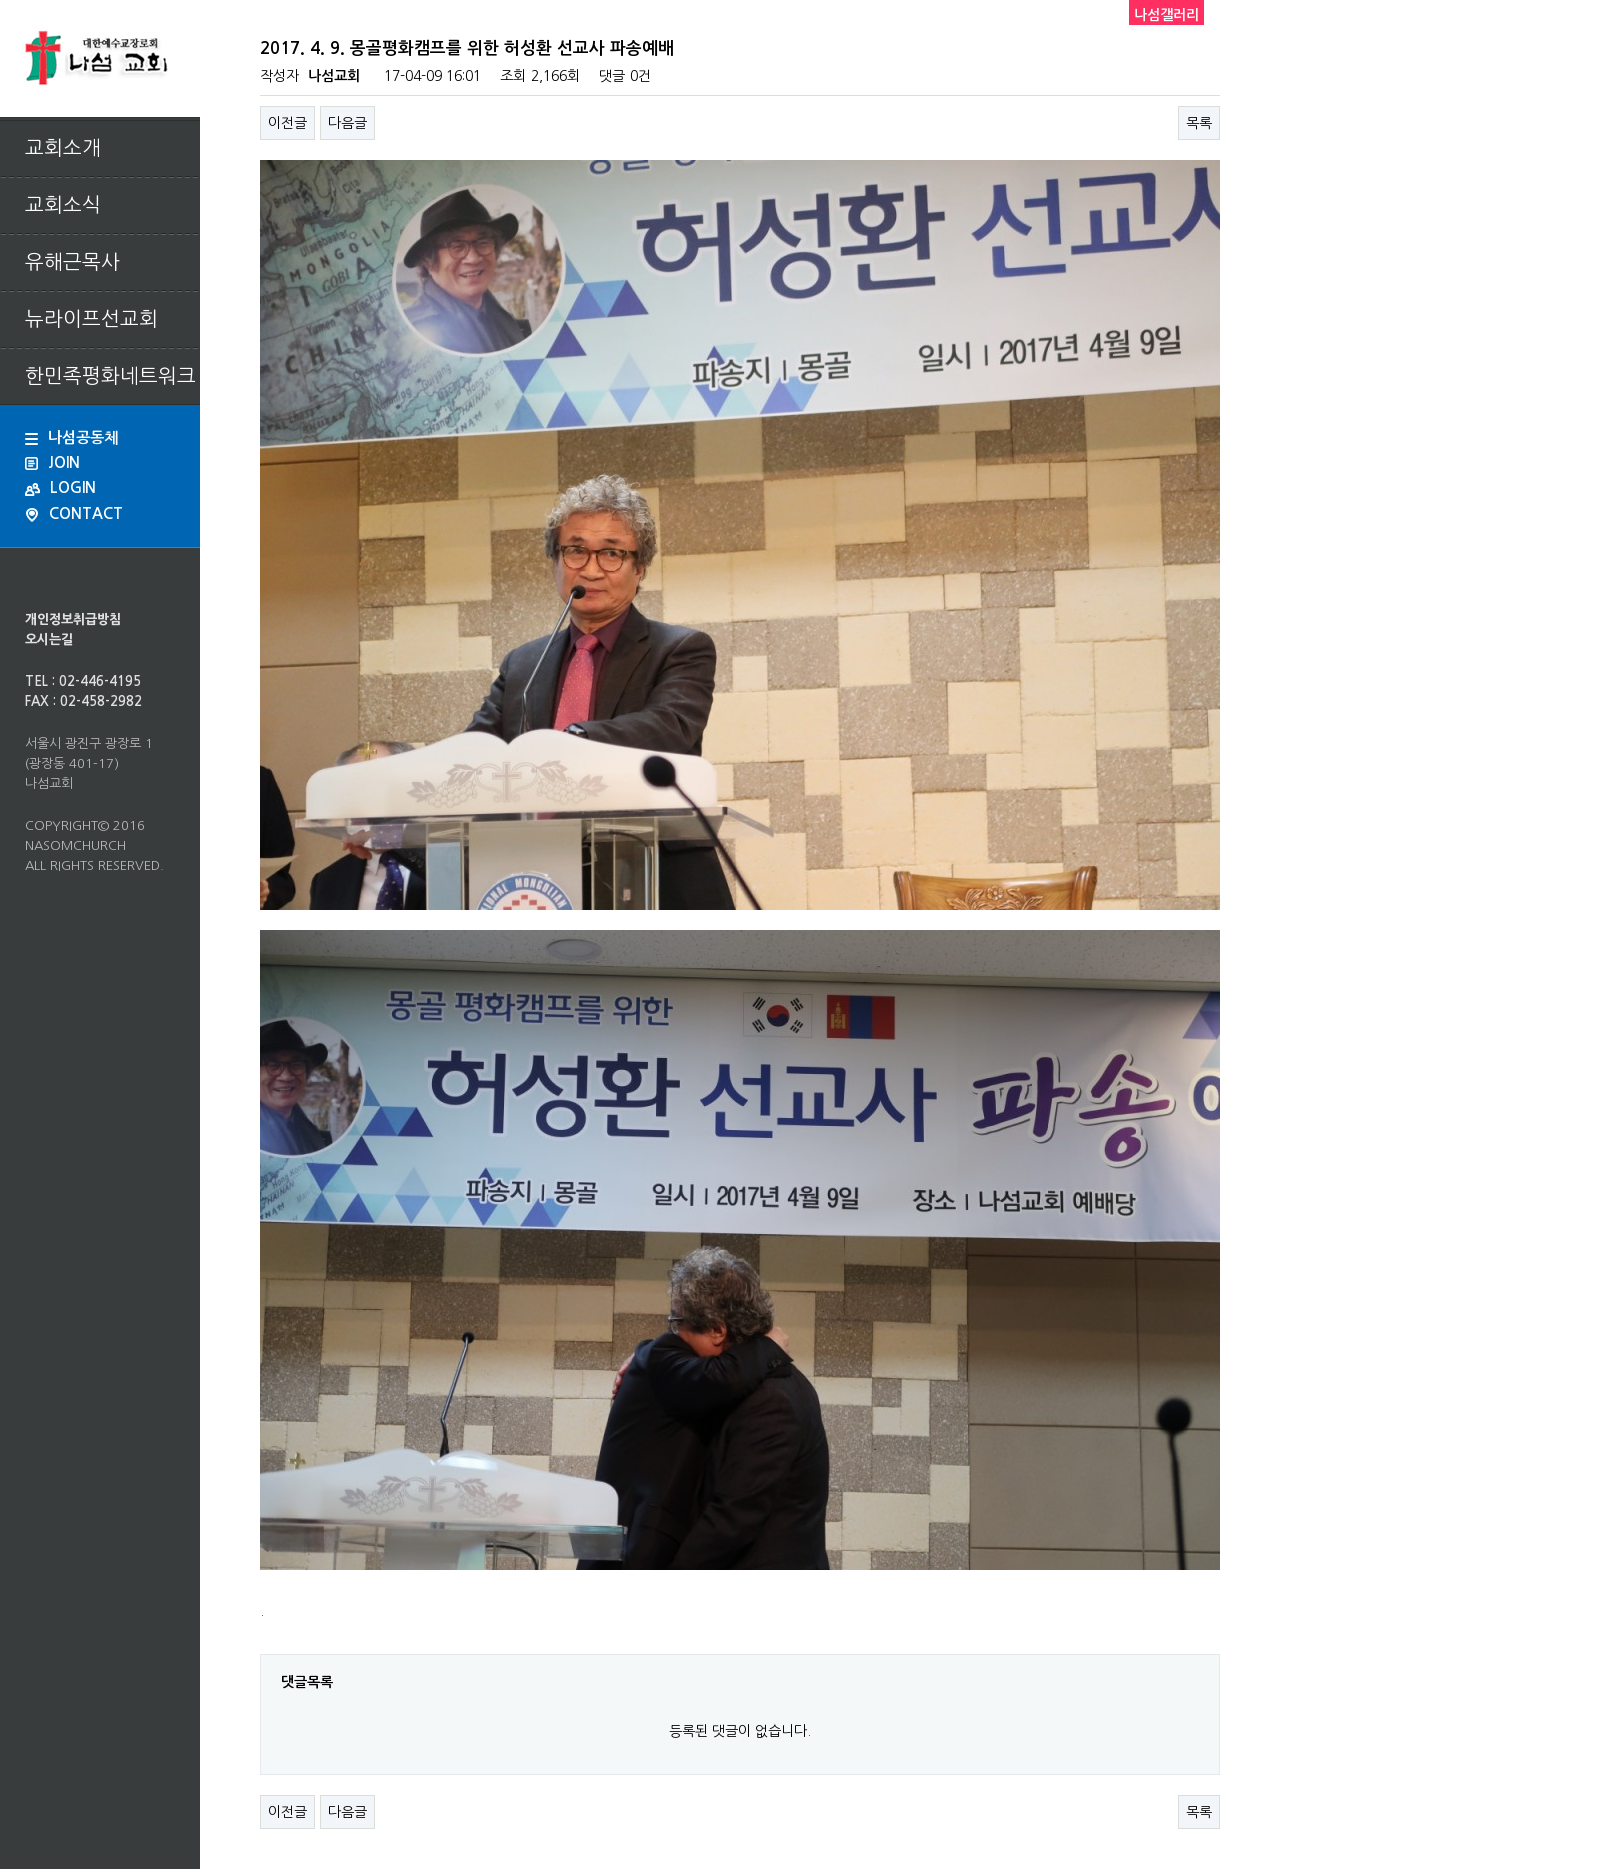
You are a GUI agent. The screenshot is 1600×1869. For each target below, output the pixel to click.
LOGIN (60, 487)
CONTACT (74, 514)
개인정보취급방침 (73, 619)
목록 (1199, 123)
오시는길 (49, 639)
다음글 (347, 123)
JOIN (52, 462)
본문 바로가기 (0, 0)
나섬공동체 (71, 437)
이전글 (287, 123)
